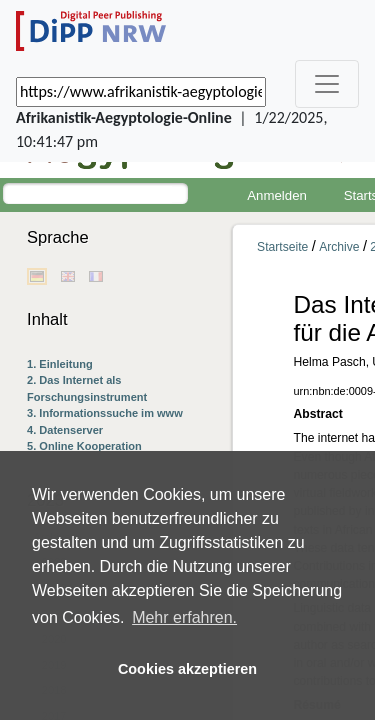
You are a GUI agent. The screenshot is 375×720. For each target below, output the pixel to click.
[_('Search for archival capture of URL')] (141, 92)
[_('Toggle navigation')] (327, 84)
